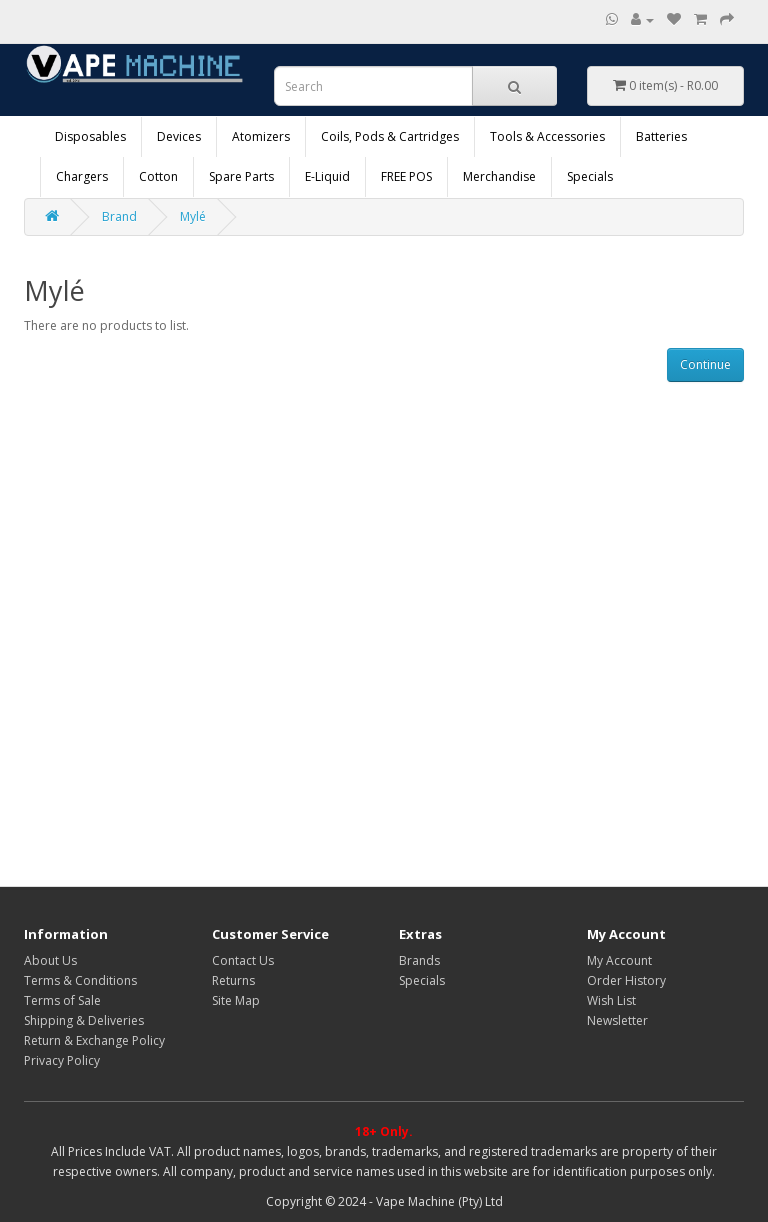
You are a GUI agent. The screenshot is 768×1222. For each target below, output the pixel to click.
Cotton (158, 176)
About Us (50, 960)
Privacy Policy (62, 1060)
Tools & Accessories (547, 136)
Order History (626, 980)
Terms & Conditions (80, 980)
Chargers (82, 176)
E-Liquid (327, 176)
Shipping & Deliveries (84, 1020)
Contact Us (243, 960)
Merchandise (499, 176)
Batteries (661, 136)
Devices (179, 136)
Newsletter (617, 1020)
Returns (233, 980)
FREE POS (406, 176)
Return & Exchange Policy (94, 1040)
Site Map (236, 1000)
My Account (619, 960)
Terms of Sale (62, 1000)
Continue (705, 364)
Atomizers (261, 136)
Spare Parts (241, 176)
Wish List (611, 1000)
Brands (419, 960)
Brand (119, 216)
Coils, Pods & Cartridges (390, 136)
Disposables (90, 136)
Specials (590, 176)
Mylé (193, 216)
